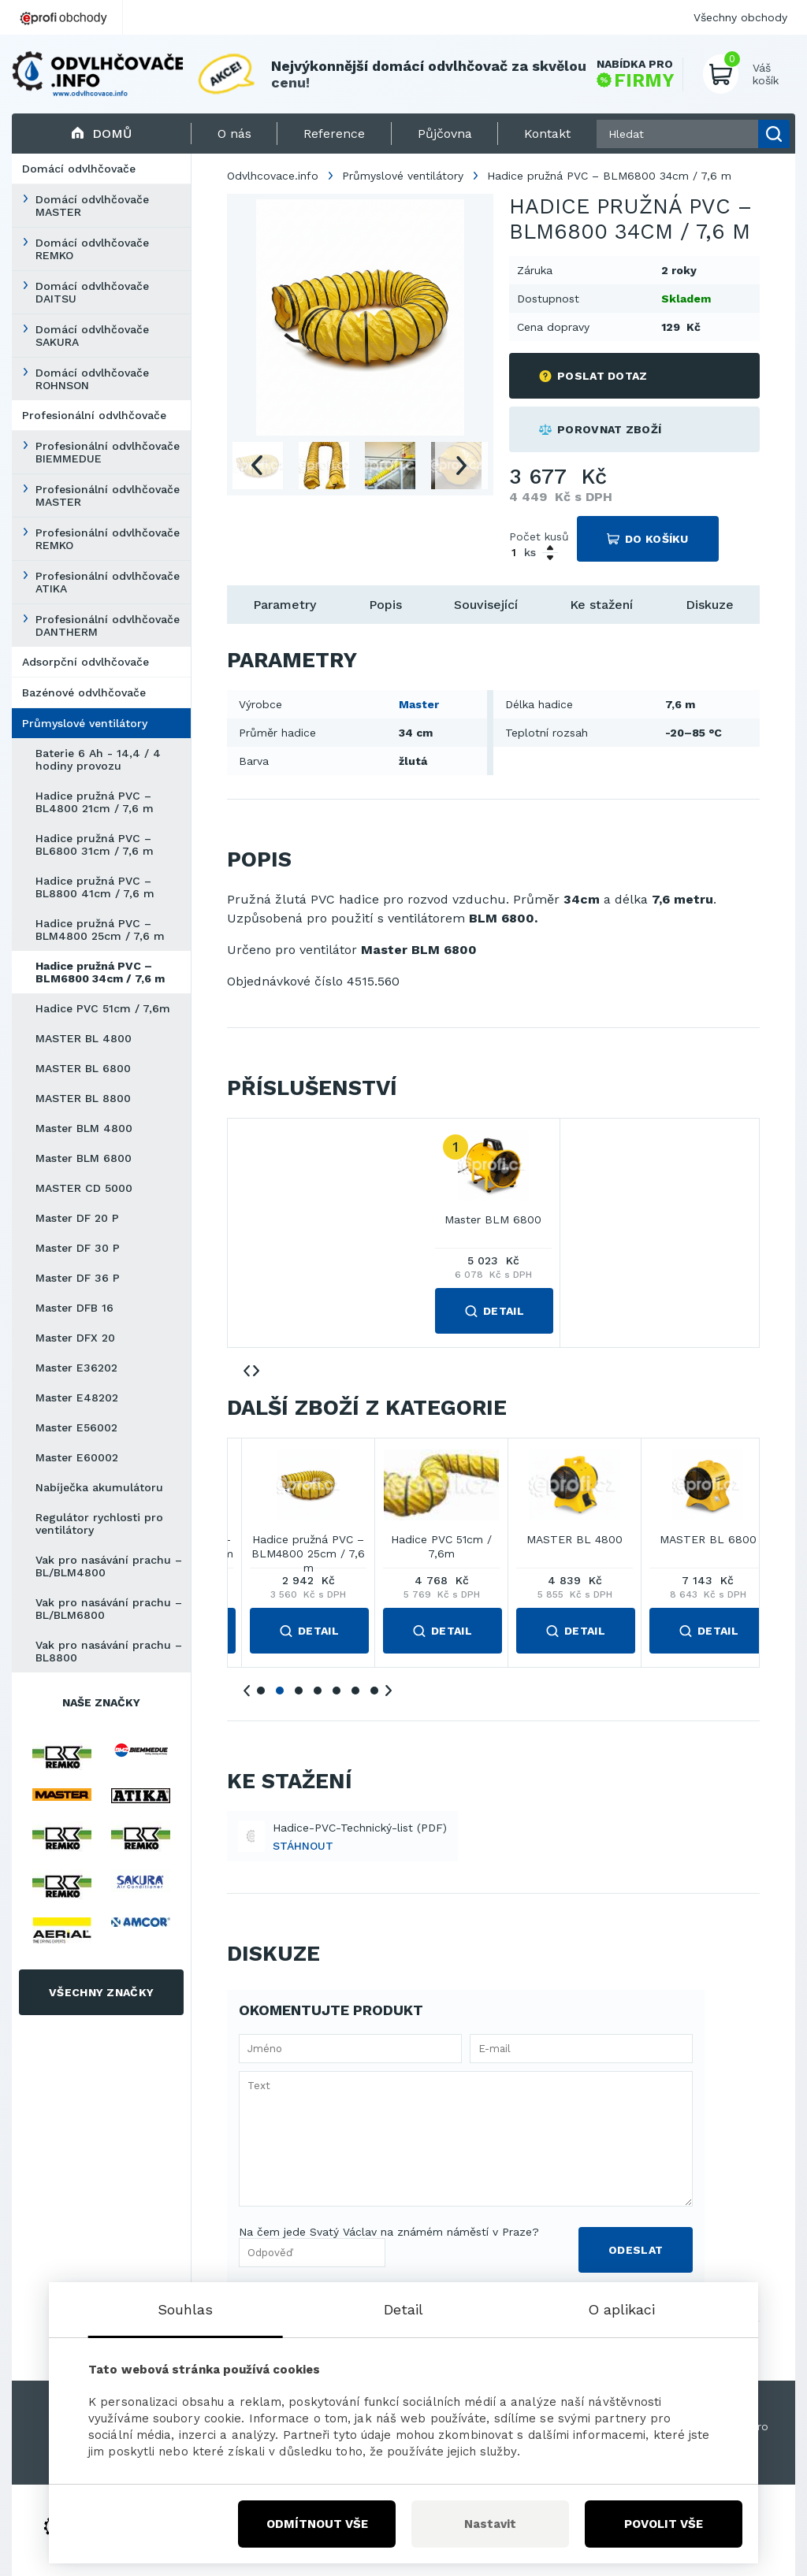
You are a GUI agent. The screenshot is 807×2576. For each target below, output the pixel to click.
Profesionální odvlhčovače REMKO (107, 538)
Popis (385, 604)
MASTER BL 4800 (83, 1038)
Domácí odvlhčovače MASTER (92, 205)
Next (461, 465)
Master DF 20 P (77, 1218)
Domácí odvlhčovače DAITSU (92, 292)
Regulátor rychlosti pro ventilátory (99, 1523)
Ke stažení (601, 604)
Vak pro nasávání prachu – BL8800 (108, 1651)
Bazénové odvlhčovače (84, 692)
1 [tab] (261, 1690)
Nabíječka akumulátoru (99, 1487)
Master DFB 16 (74, 1307)
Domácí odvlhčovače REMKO (92, 249)
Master (419, 704)
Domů (101, 133)
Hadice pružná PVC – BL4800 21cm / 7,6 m (94, 802)
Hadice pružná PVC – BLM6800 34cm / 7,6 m (100, 972)
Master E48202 (76, 1397)
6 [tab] (355, 1690)
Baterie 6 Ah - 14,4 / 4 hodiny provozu (98, 759)
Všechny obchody (740, 17)
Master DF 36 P (77, 1277)
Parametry (284, 604)
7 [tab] (374, 1690)
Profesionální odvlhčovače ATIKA (107, 582)
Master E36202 (76, 1367)
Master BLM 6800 (83, 1158)
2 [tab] (280, 1690)
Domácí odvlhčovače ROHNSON (92, 379)
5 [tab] (336, 1690)
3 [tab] (299, 1690)
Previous (256, 465)
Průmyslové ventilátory (84, 723)
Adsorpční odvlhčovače (85, 661)
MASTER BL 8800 (83, 1098)
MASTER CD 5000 (83, 1188)
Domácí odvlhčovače (79, 168)
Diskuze (710, 604)
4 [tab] (318, 1690)
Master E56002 (76, 1427)
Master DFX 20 (75, 1337)
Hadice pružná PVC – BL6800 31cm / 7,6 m (94, 844)
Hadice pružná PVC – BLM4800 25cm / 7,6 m (100, 929)
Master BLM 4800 (83, 1128)
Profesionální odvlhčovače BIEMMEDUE (107, 452)
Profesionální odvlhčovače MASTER (107, 495)
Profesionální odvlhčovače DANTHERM (107, 625)
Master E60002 (76, 1457)
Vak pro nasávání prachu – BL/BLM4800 (108, 1566)
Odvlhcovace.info (272, 175)
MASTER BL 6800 (83, 1068)
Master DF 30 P (77, 1248)
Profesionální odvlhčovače (94, 415)
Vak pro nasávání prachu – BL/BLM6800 (108, 1608)
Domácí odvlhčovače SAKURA (92, 335)
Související (486, 604)
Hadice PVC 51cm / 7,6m (102, 1008)
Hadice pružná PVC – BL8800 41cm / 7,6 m (94, 887)
